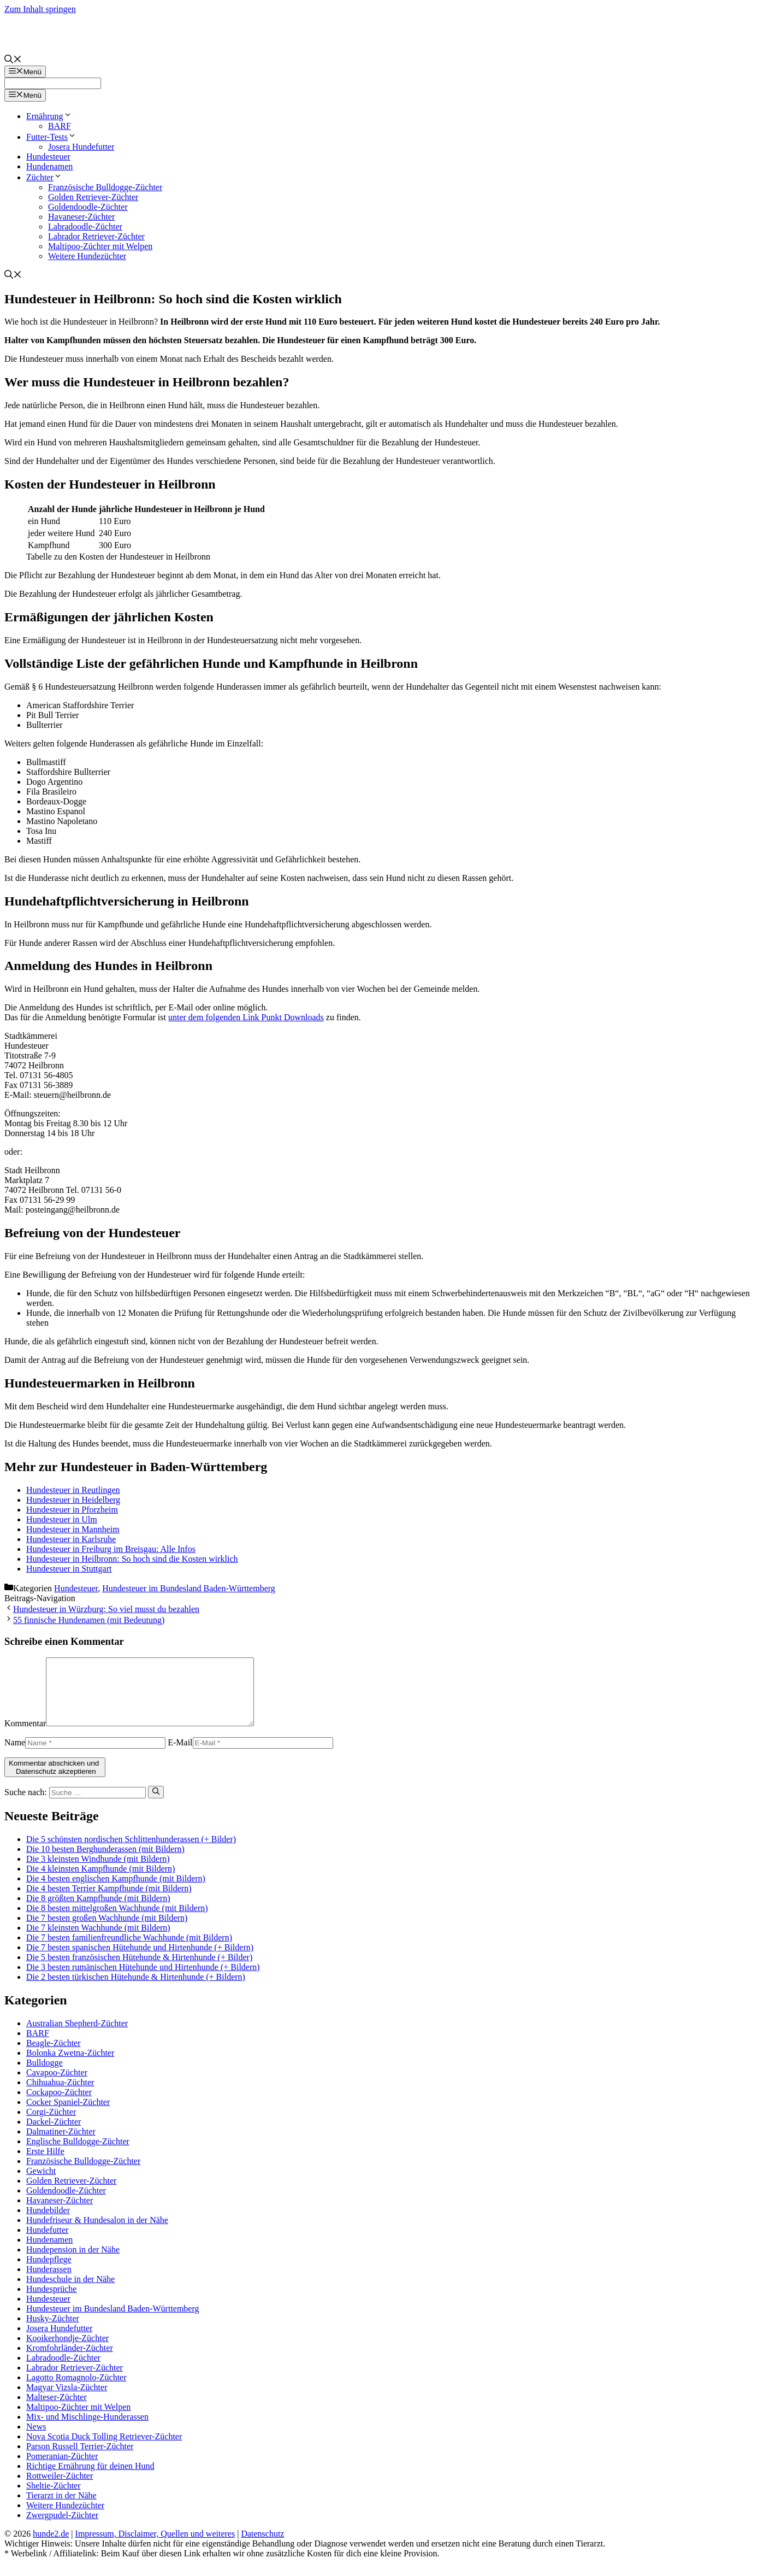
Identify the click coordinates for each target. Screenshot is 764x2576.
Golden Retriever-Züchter (93, 197)
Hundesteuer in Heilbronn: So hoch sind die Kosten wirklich (132, 1558)
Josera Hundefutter (81, 146)
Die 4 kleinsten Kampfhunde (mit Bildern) (100, 1881)
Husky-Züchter (52, 2331)
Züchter (44, 177)
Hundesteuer (48, 156)
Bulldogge (44, 2075)
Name (14, 1755)
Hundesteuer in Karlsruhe (71, 1539)
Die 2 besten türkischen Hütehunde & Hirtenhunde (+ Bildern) (135, 1990)
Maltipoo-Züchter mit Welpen (100, 246)
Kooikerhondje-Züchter (67, 2351)
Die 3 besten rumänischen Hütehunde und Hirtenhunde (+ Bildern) (143, 1980)
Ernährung (49, 116)
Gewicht (41, 2184)
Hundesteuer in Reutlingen (73, 1490)
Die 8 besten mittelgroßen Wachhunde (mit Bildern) (117, 1921)
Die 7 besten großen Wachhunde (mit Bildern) (106, 1931)
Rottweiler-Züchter (59, 2488)
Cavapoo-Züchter (56, 2085)
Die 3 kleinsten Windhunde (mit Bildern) (98, 1872)
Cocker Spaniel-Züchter (68, 2115)
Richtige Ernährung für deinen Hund (90, 2479)
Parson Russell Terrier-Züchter (79, 2459)
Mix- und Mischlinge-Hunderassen (87, 2429)
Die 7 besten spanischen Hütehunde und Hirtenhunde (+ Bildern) (139, 1960)
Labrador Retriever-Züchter (96, 236)
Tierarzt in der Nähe (61, 2508)
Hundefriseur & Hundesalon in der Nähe (97, 2233)
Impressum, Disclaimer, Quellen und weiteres (155, 2546)
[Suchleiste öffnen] (13, 60)
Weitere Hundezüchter (87, 256)
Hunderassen (49, 2282)
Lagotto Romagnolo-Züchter (76, 2390)
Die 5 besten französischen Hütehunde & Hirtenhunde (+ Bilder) (139, 1970)
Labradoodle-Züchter (85, 226)
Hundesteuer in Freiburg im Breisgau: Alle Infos (111, 1549)
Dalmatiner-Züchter (61, 2144)
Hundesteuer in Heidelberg (73, 1499)
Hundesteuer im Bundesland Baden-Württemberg (188, 1588)
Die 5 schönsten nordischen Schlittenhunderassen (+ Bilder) (131, 1852)
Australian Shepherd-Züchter (77, 2036)
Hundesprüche (51, 2302)
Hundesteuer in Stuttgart (68, 1568)
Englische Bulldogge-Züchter (77, 2154)
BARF (59, 126)
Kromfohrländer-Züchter (69, 2361)
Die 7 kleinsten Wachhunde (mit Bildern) (98, 1940)
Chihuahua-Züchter (60, 2095)
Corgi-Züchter (51, 2125)
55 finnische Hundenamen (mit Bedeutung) (88, 1620)
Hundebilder (48, 2223)
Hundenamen (49, 166)
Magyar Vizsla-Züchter (66, 2400)
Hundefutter (47, 2243)
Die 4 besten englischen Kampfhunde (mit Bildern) (115, 1891)
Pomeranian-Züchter (62, 2469)
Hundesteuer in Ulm (61, 1519)
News (36, 2439)
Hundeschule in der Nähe (70, 2292)
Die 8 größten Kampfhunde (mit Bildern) (98, 1911)
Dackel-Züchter (53, 2134)
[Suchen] (156, 1805)
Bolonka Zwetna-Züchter (70, 2066)
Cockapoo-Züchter (59, 2105)
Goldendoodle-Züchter (88, 206)
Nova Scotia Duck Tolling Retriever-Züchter (104, 2449)
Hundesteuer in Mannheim (73, 1529)
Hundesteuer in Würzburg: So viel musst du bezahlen (106, 1609)
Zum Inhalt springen (40, 9)
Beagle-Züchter (53, 2056)
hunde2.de (51, 2546)
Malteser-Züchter (56, 2410)
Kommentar (25, 1736)
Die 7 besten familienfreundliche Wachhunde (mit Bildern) (129, 1950)
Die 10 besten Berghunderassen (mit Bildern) (105, 1862)
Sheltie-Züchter (53, 2498)
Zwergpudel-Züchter (62, 2528)
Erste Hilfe (45, 2164)
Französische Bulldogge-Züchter (105, 187)
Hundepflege (49, 2272)
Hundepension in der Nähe (73, 2262)
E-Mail (180, 1755)
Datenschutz (262, 2546)
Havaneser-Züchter (81, 216)
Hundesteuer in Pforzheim (72, 1509)
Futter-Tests (51, 137)
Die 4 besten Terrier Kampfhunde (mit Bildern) (109, 1901)
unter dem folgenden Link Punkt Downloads (246, 1017)
